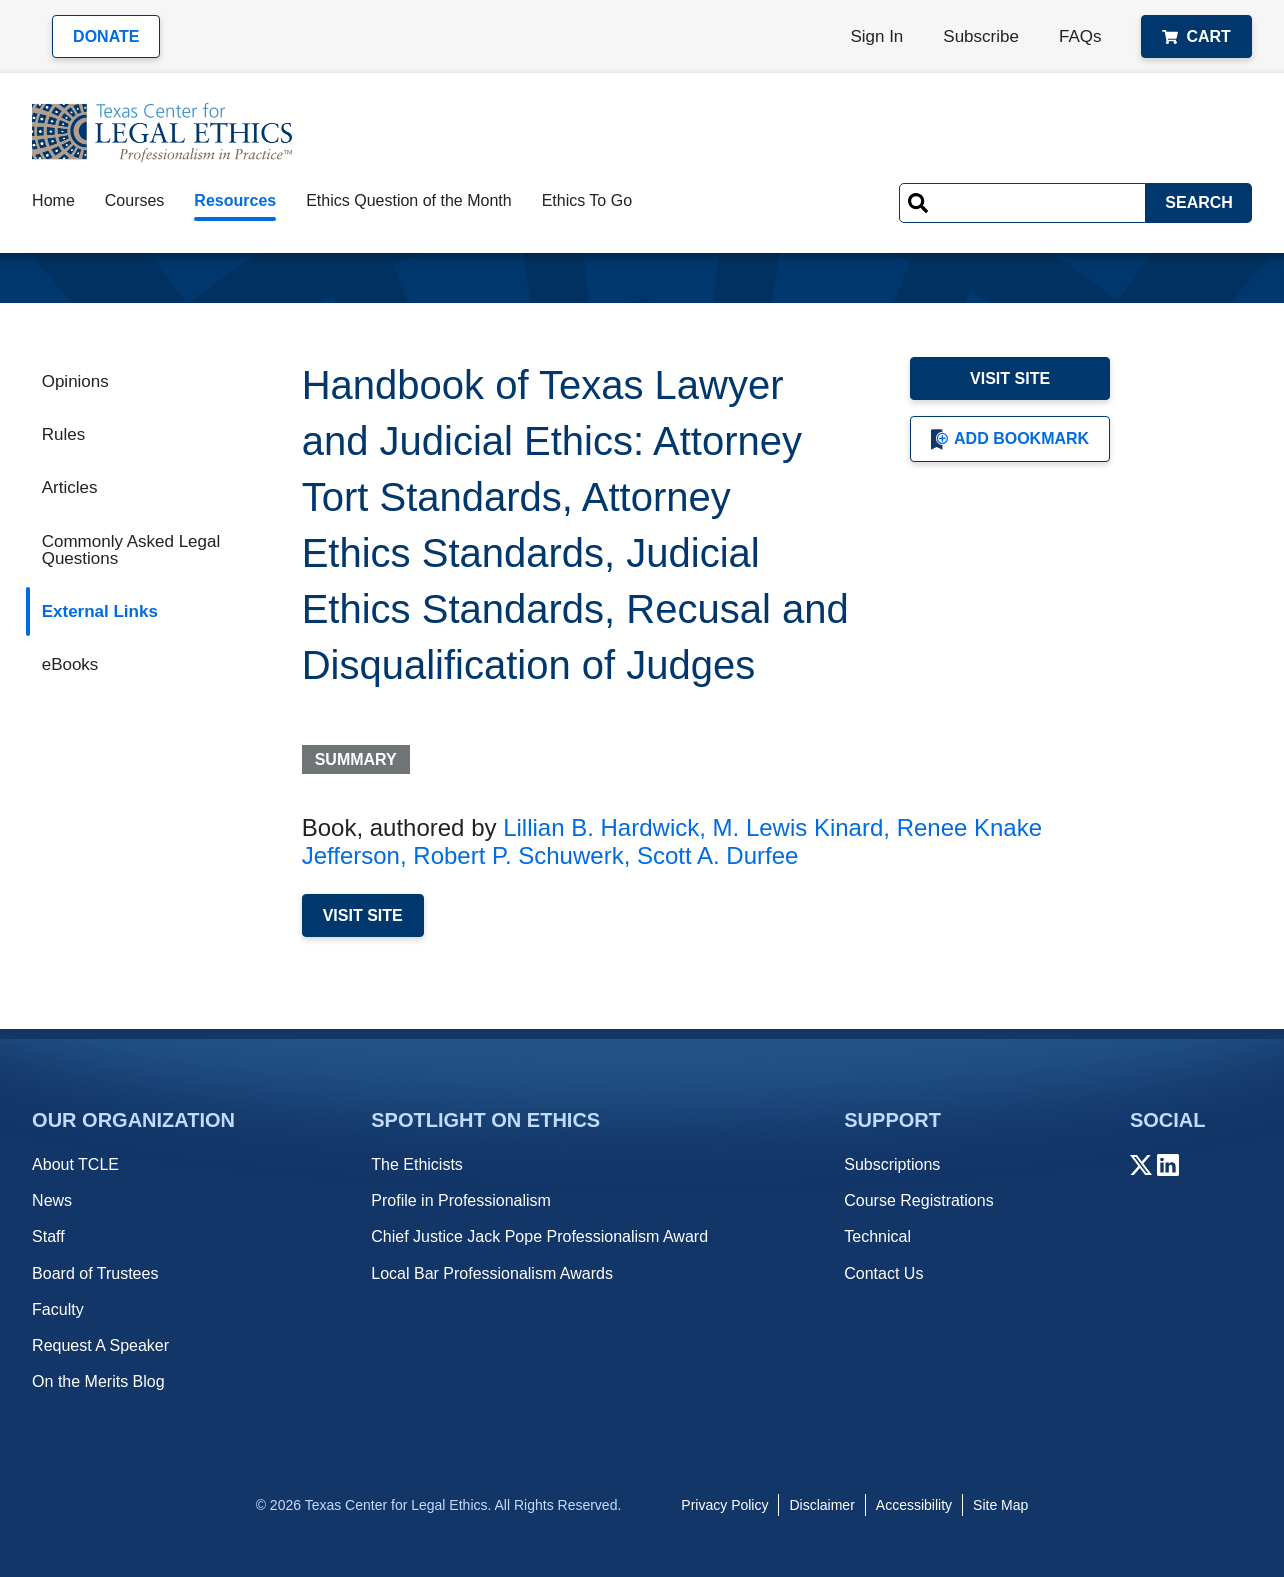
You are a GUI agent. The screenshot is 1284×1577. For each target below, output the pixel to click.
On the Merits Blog (98, 1381)
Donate (106, 36)
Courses (135, 200)
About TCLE (75, 1164)
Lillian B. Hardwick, (604, 827)
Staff (48, 1236)
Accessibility (914, 1505)
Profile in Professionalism (461, 1200)
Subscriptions (892, 1164)
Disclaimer (821, 1505)
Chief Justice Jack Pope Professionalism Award (539, 1236)
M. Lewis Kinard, (801, 827)
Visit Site (1010, 378)
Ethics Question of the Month (408, 200)
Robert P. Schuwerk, (521, 855)
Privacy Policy (724, 1505)
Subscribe (981, 36)
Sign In (876, 36)
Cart (1196, 36)
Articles (70, 487)
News (52, 1200)
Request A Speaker (100, 1345)
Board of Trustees (95, 1273)
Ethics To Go (587, 200)
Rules (63, 434)
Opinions (75, 381)
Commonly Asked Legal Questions (131, 550)
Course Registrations (918, 1200)
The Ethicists (417, 1164)
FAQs (1080, 36)
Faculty (58, 1309)
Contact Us (883, 1273)
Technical (877, 1236)
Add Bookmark (1010, 439)
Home (53, 200)
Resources (235, 200)
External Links (100, 611)
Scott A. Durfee (717, 855)
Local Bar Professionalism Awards (492, 1273)
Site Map (1000, 1505)
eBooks (70, 664)
